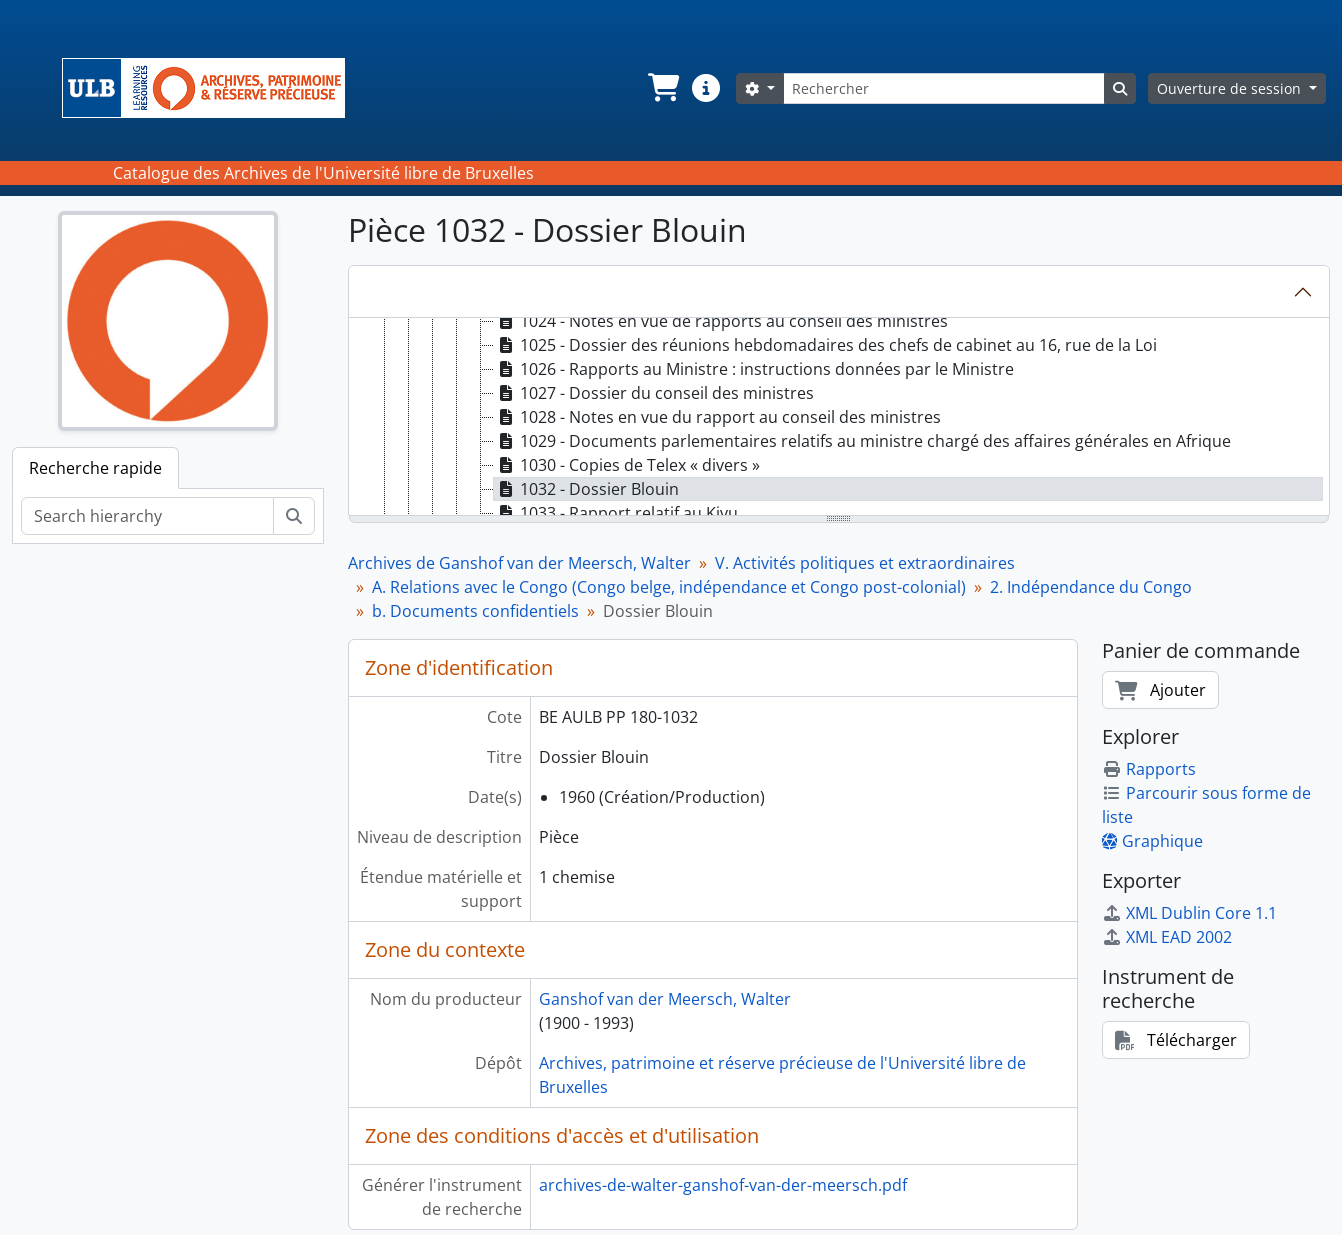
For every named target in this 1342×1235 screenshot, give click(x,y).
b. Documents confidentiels (475, 611)
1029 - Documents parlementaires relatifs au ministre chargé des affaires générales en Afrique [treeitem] (862, 441)
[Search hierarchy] (147, 516)
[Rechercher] (944, 88)
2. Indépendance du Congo (1091, 587)
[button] (662, 88)
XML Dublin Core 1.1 (1189, 913)
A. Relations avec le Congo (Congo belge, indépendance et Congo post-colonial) (669, 587)
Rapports (1149, 769)
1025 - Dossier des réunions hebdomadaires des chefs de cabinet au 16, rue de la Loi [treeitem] (825, 345)
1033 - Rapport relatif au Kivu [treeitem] (616, 513)
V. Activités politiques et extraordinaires (865, 563)
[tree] (839, 418)
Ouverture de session (1231, 88)
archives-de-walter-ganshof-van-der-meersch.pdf (723, 1185)
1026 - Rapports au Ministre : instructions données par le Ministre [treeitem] (754, 369)
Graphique (1152, 841)
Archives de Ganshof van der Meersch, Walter (519, 563)
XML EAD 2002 (1167, 937)
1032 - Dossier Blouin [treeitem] (586, 489)
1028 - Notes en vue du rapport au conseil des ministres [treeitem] (717, 417)
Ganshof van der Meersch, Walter (665, 999)
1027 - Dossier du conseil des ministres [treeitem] (654, 393)
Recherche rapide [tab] (95, 468)
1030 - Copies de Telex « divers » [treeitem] (627, 465)
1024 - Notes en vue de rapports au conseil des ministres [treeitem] (721, 321)
